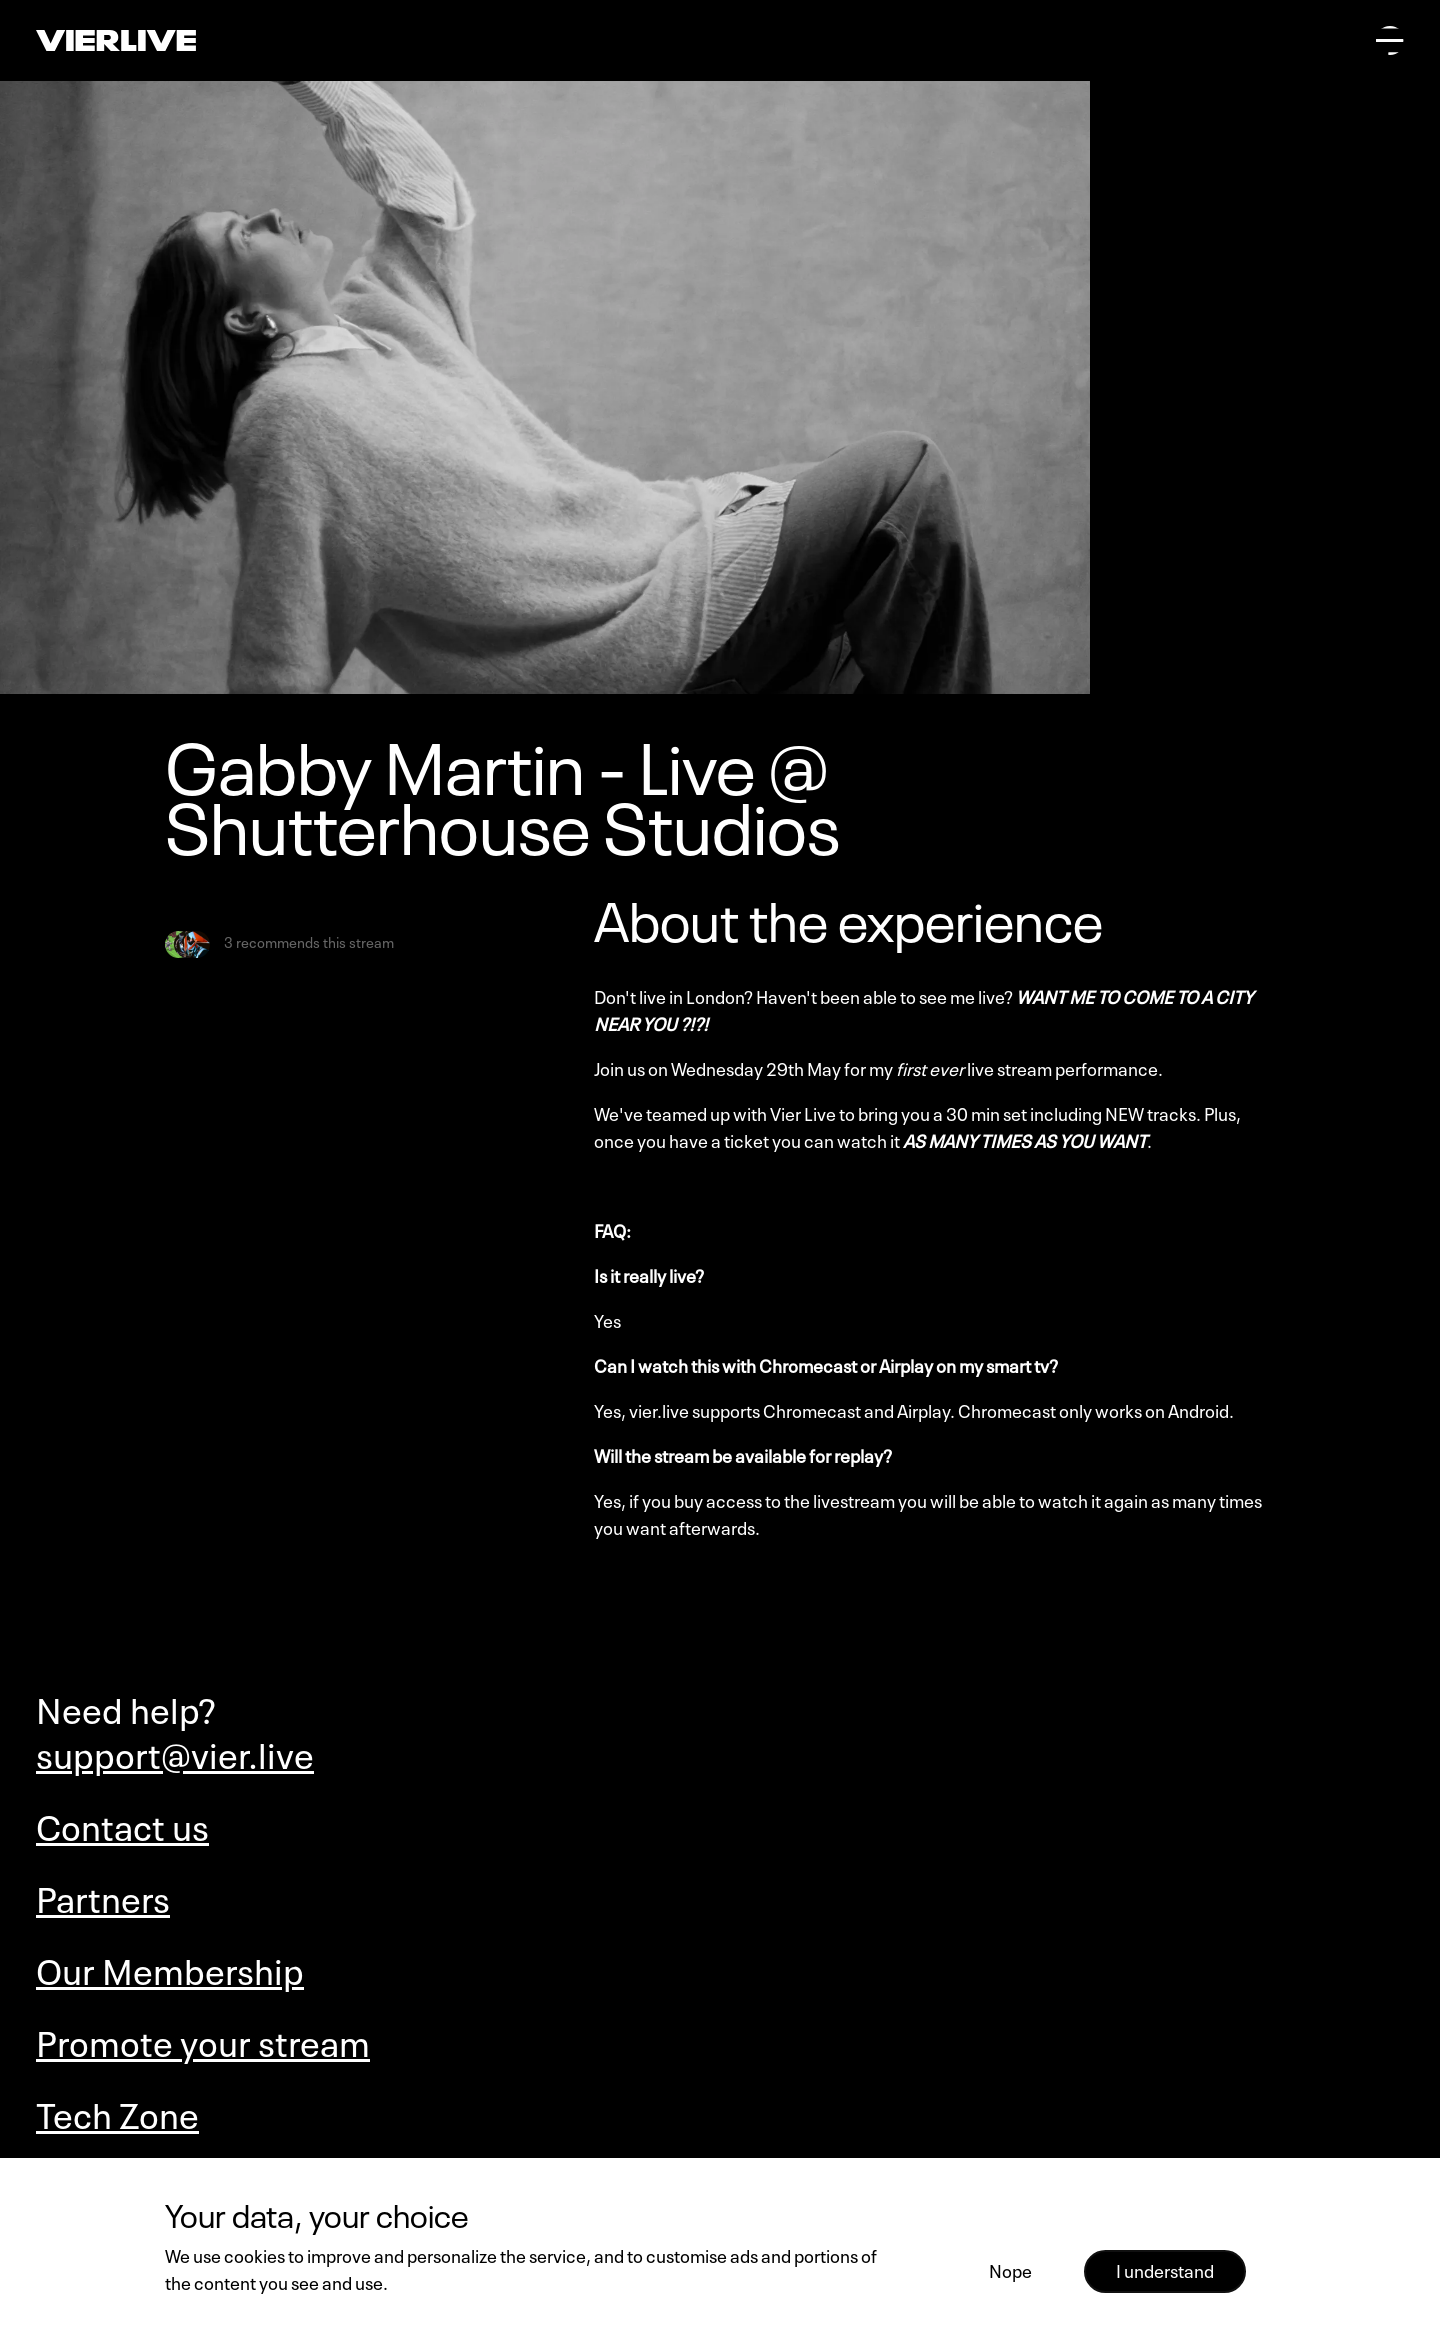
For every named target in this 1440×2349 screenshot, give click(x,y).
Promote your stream (203, 2039)
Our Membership (170, 1967)
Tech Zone (117, 2111)
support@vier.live (175, 1751)
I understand (1165, 2269)
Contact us (122, 1823)
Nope (1010, 2269)
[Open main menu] (1390, 40)
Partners (103, 1895)
